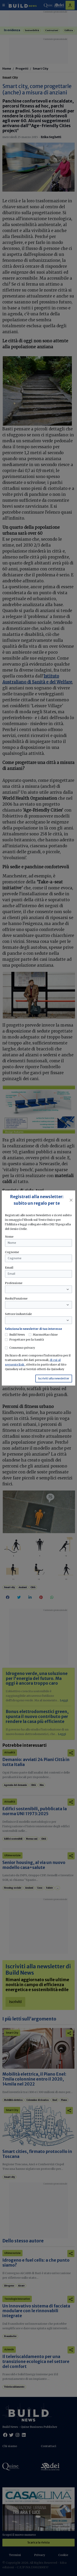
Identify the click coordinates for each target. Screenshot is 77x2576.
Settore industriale (18, 1314)
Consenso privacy (22, 1347)
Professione (13, 1283)
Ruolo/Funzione (16, 1298)
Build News (17, 1334)
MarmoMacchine (45, 1334)
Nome (9, 1236)
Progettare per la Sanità (26, 1339)
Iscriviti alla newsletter (53, 1378)
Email (9, 1267)
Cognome (12, 1252)
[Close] (71, 1200)
